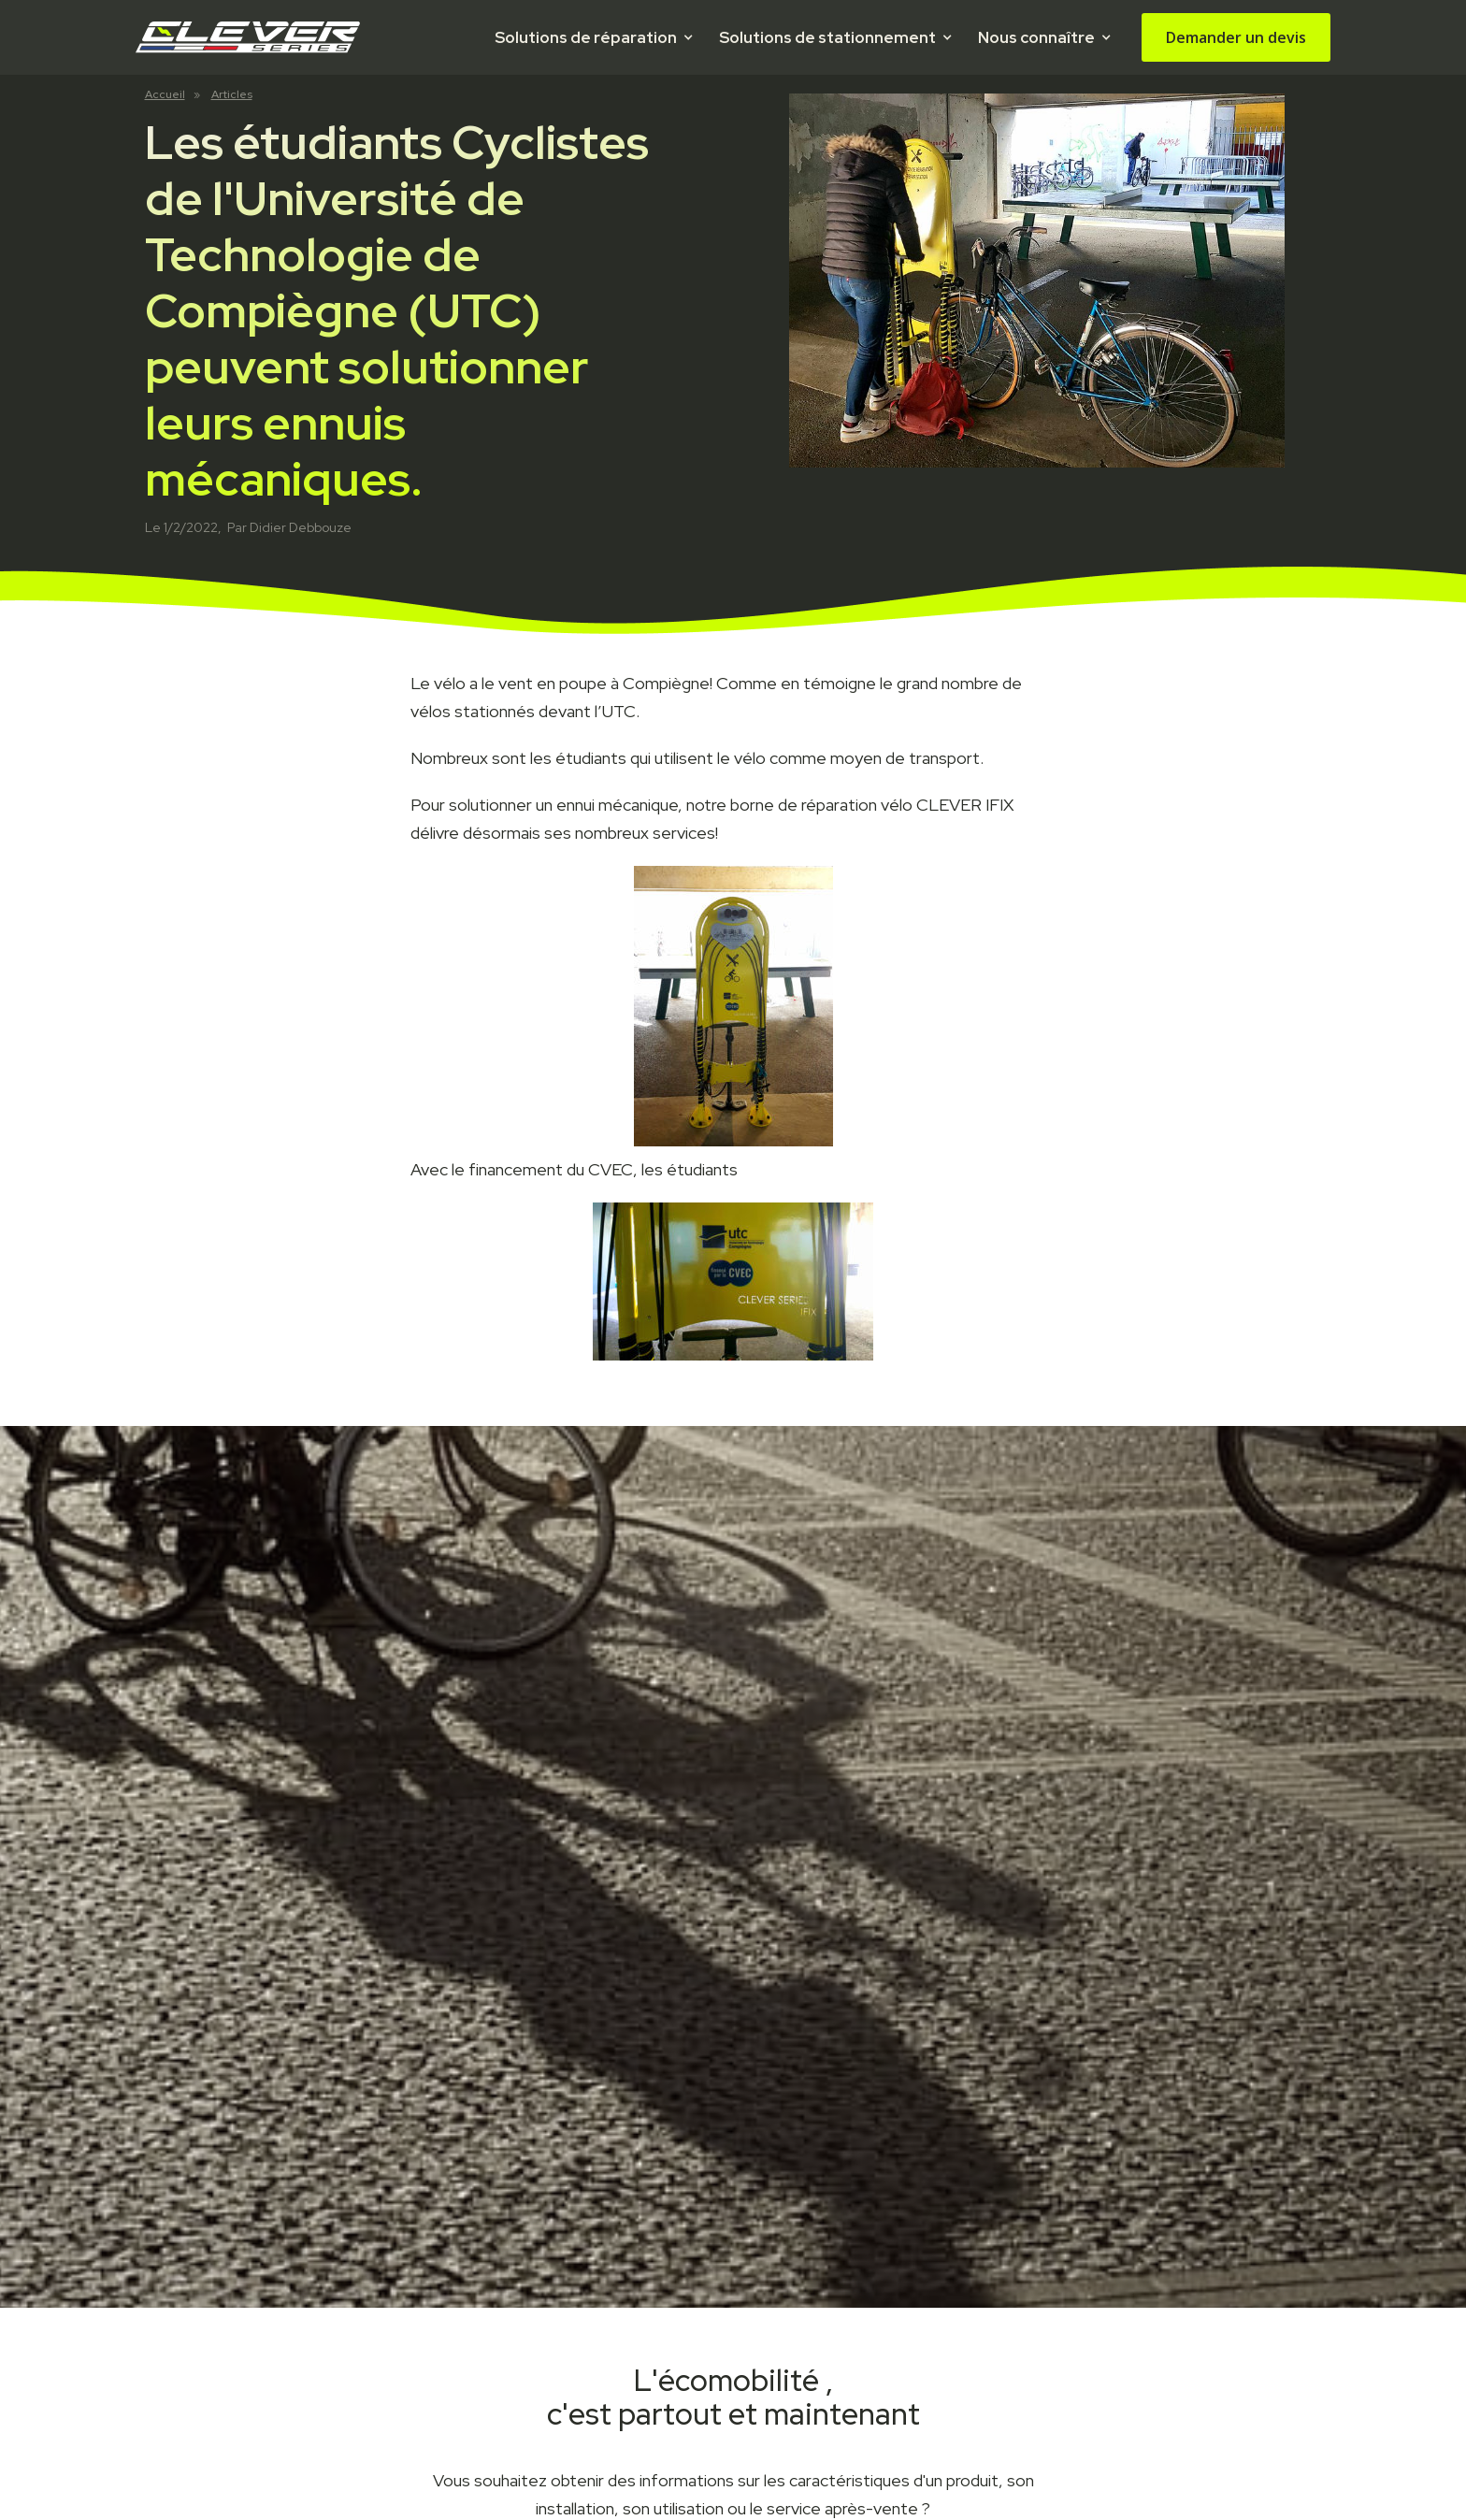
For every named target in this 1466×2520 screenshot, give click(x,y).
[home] (248, 37)
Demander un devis (1236, 37)
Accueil (165, 94)
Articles (231, 94)
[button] (593, 37)
